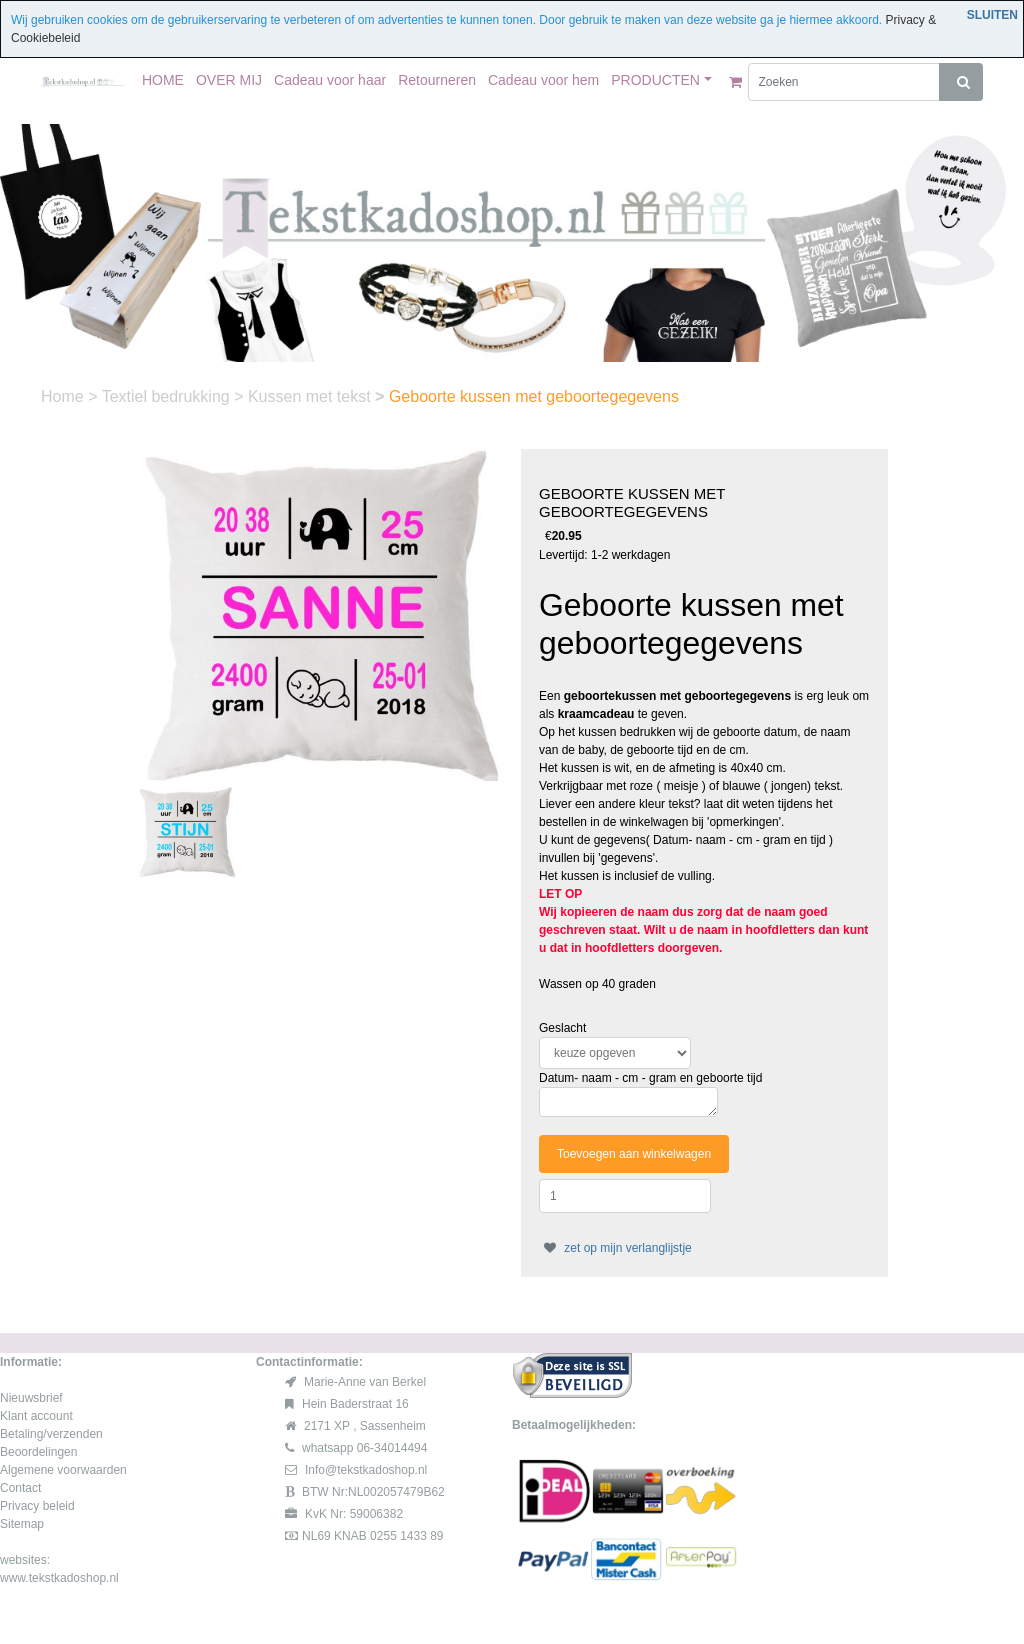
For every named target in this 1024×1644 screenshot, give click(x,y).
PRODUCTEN (655, 80)
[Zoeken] (844, 82)
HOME (163, 80)
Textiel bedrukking (168, 396)
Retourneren (437, 80)
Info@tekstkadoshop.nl (366, 1470)
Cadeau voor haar (330, 80)
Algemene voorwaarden (63, 1470)
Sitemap (22, 1524)
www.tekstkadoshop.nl (59, 1578)
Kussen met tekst (311, 396)
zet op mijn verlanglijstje (615, 1248)
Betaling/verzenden (51, 1434)
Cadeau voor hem (543, 80)
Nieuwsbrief (31, 1398)
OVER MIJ (229, 80)
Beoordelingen (38, 1452)
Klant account (36, 1416)
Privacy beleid (37, 1506)
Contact (20, 1488)
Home (64, 396)
